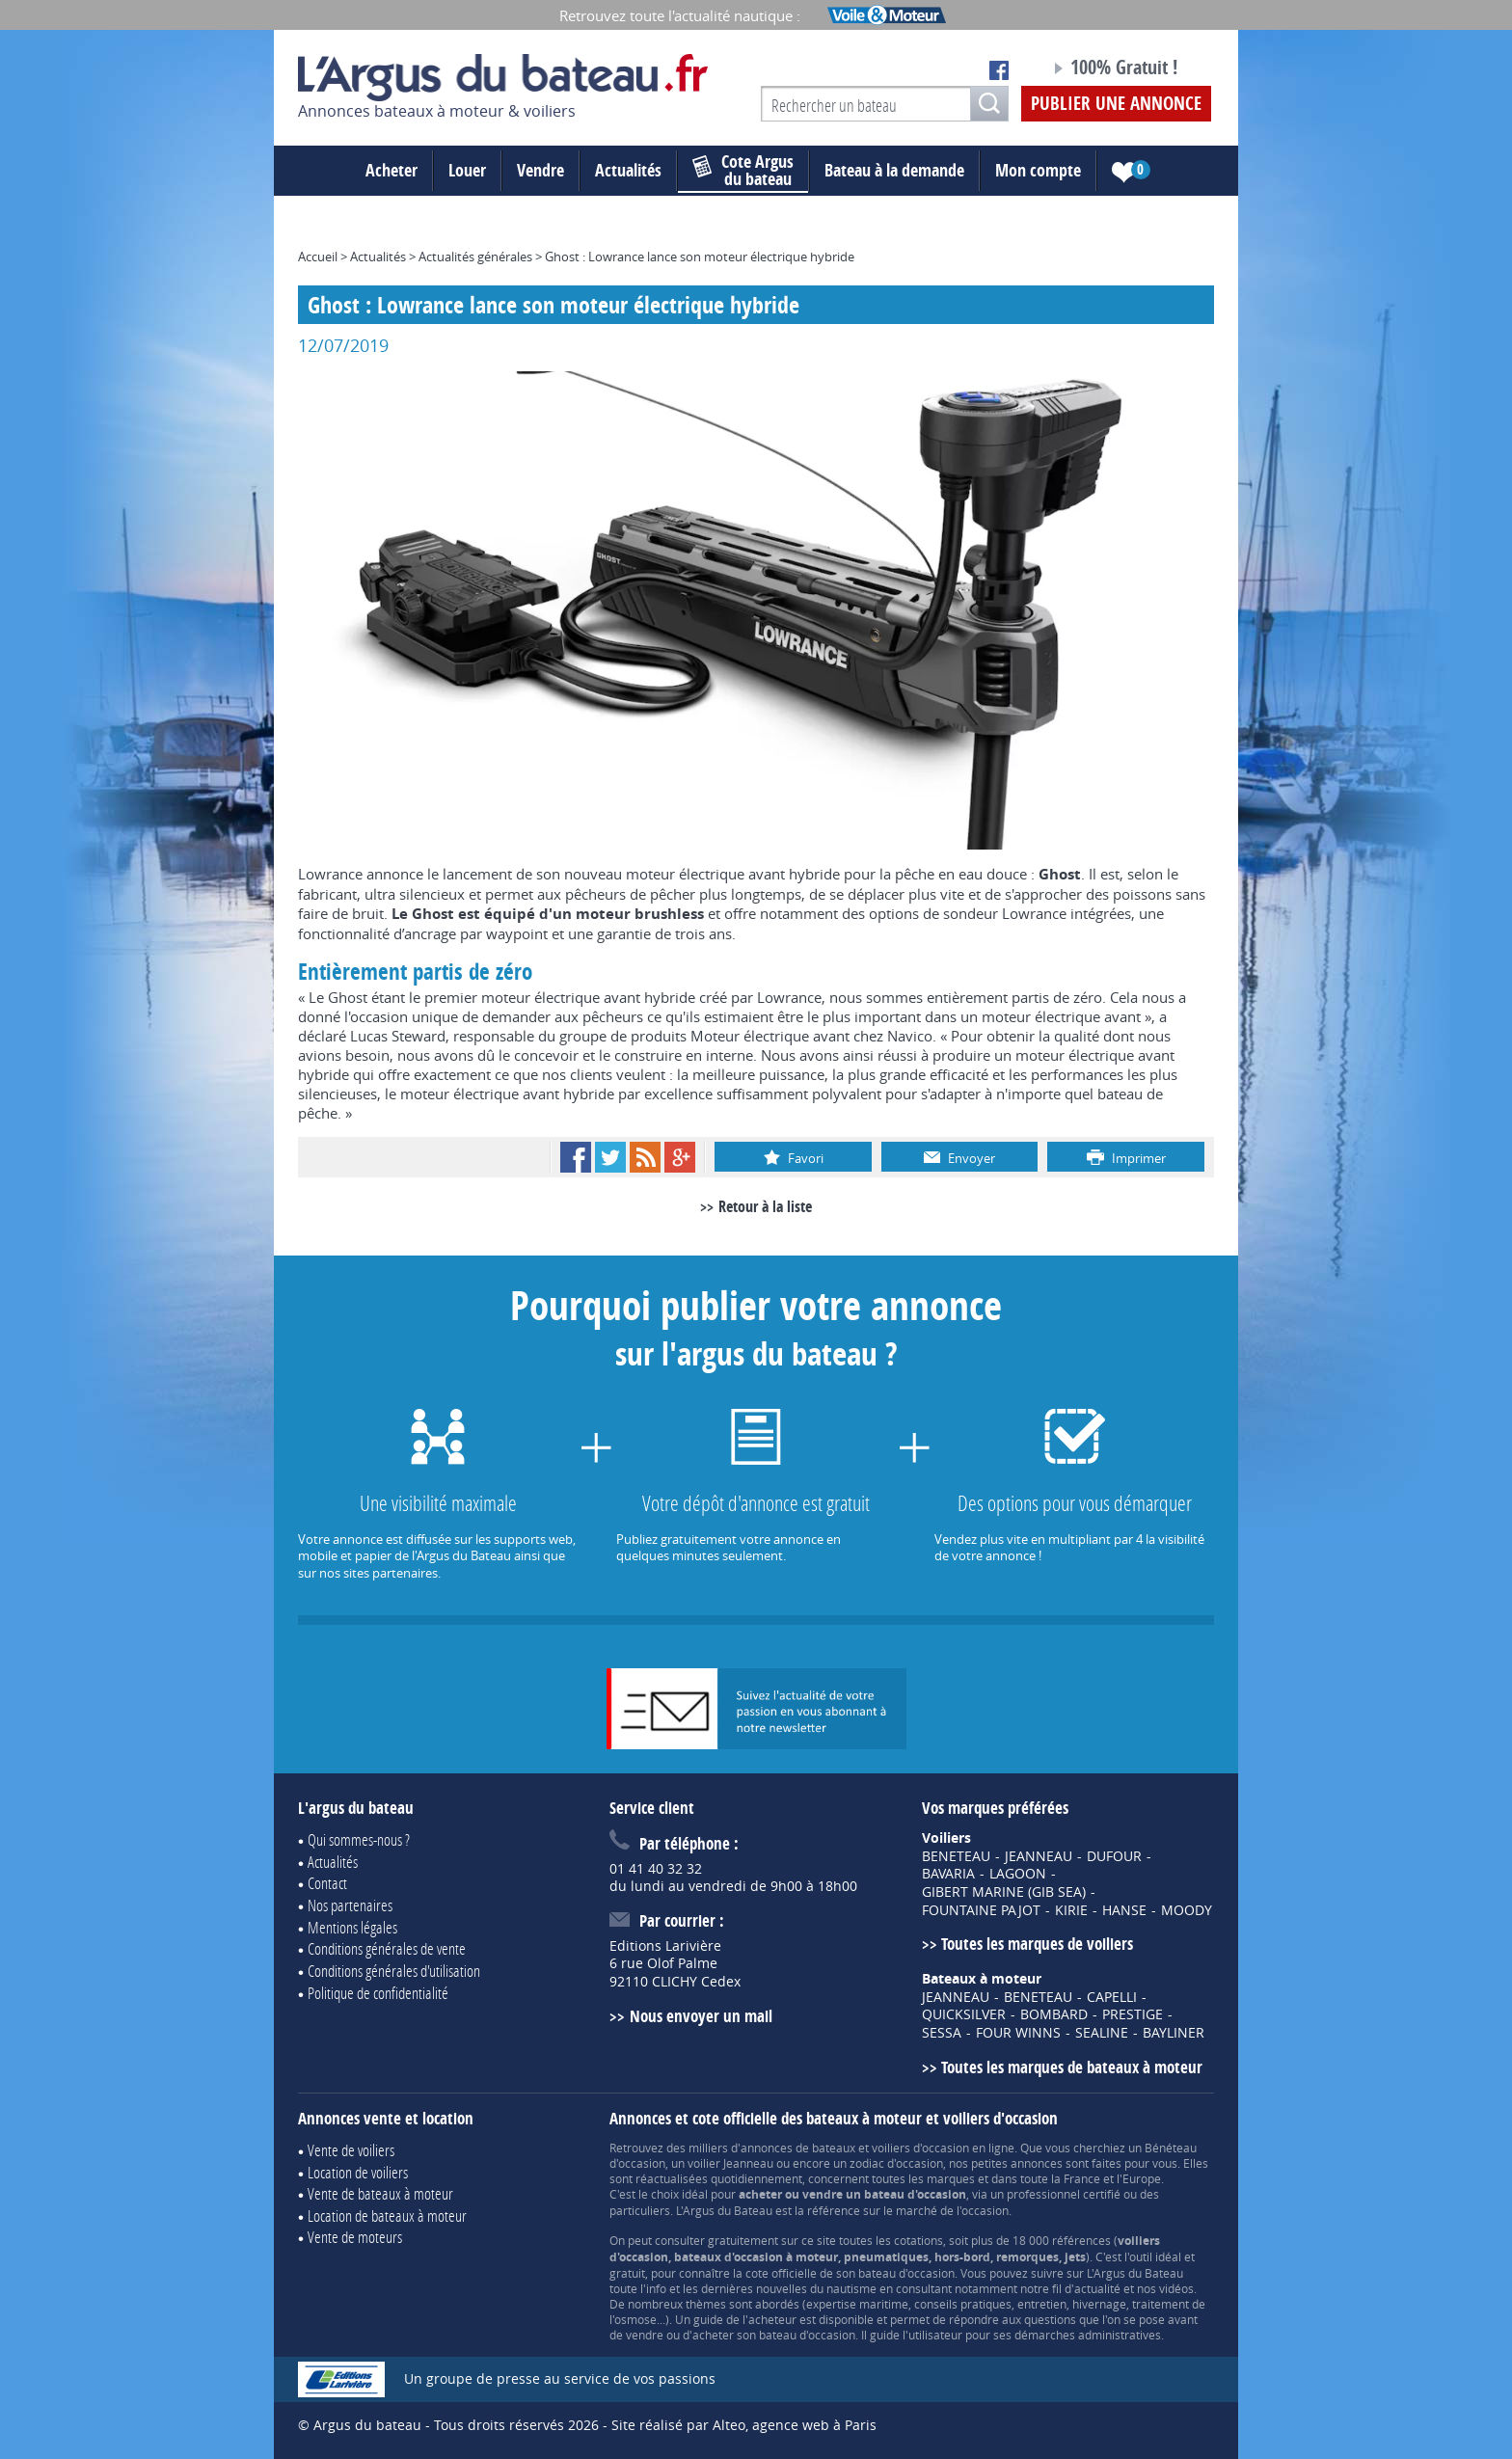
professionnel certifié (1063, 2194)
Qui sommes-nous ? (359, 1839)
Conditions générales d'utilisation (394, 1970)
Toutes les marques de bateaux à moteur (1071, 2067)
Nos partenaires (350, 1905)
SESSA (941, 2032)
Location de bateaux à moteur (387, 2215)
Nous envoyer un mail (701, 2016)
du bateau (743, 170)
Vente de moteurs (355, 2237)
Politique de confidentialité (378, 1993)
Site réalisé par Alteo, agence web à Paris (744, 2425)
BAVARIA (948, 1873)
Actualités (628, 170)
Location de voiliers (358, 2172)
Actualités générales (475, 256)
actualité (1097, 2288)
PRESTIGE (1132, 2014)
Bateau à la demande (894, 170)
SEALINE (1101, 2032)
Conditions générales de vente (387, 1948)
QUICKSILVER (964, 2014)
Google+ (679, 1157)
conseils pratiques (963, 2303)
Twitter (610, 1157)
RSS (645, 1157)
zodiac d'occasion (896, 2163)
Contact (327, 1883)
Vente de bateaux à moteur (380, 2193)
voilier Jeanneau (730, 2163)
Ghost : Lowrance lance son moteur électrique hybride (699, 256)
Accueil (318, 256)
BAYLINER (1173, 2032)
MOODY (1186, 1910)
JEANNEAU (1038, 1856)
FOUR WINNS (1018, 2032)
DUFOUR (1114, 1856)
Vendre (540, 170)
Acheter (391, 170)
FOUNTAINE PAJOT (981, 1910)
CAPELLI (1112, 1997)
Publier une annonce (1116, 103)
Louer (467, 170)
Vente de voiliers (351, 2150)
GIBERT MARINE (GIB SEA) (1004, 1892)
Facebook (575, 1157)
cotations (918, 2240)
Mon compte (1038, 170)
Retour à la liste (765, 1206)
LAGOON (1017, 1873)
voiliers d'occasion (920, 2147)
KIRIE (1071, 1910)
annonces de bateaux (798, 2147)
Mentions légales (352, 1927)
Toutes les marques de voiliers (1037, 1943)
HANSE (1124, 1910)
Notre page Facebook (999, 70)
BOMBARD (1054, 2014)
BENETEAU (956, 1856)
